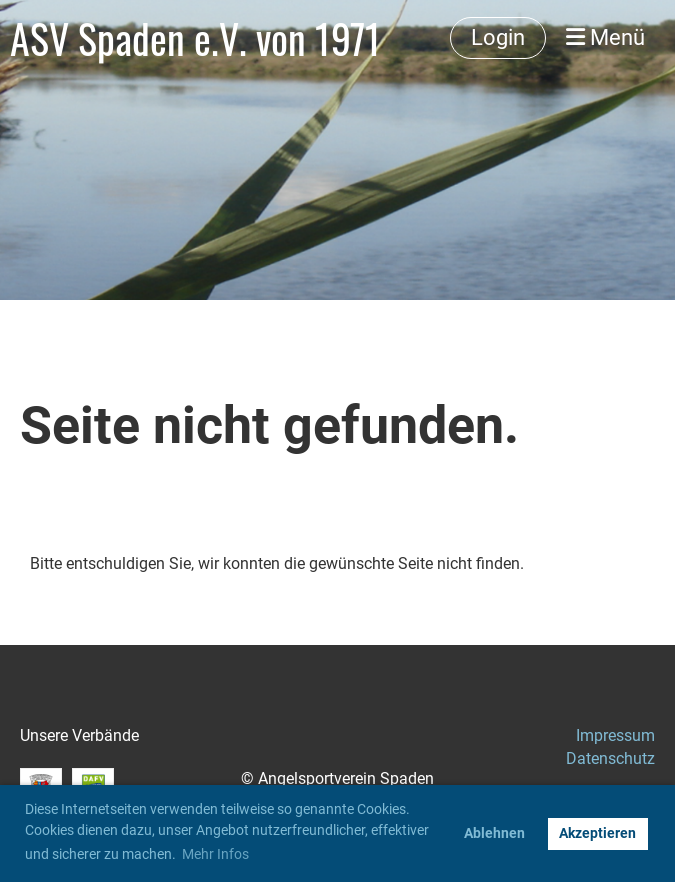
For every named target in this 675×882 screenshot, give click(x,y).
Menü (605, 37)
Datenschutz (610, 758)
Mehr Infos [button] (215, 854)
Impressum (615, 735)
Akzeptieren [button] (597, 833)
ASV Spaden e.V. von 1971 (195, 38)
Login (498, 37)
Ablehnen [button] (494, 833)
